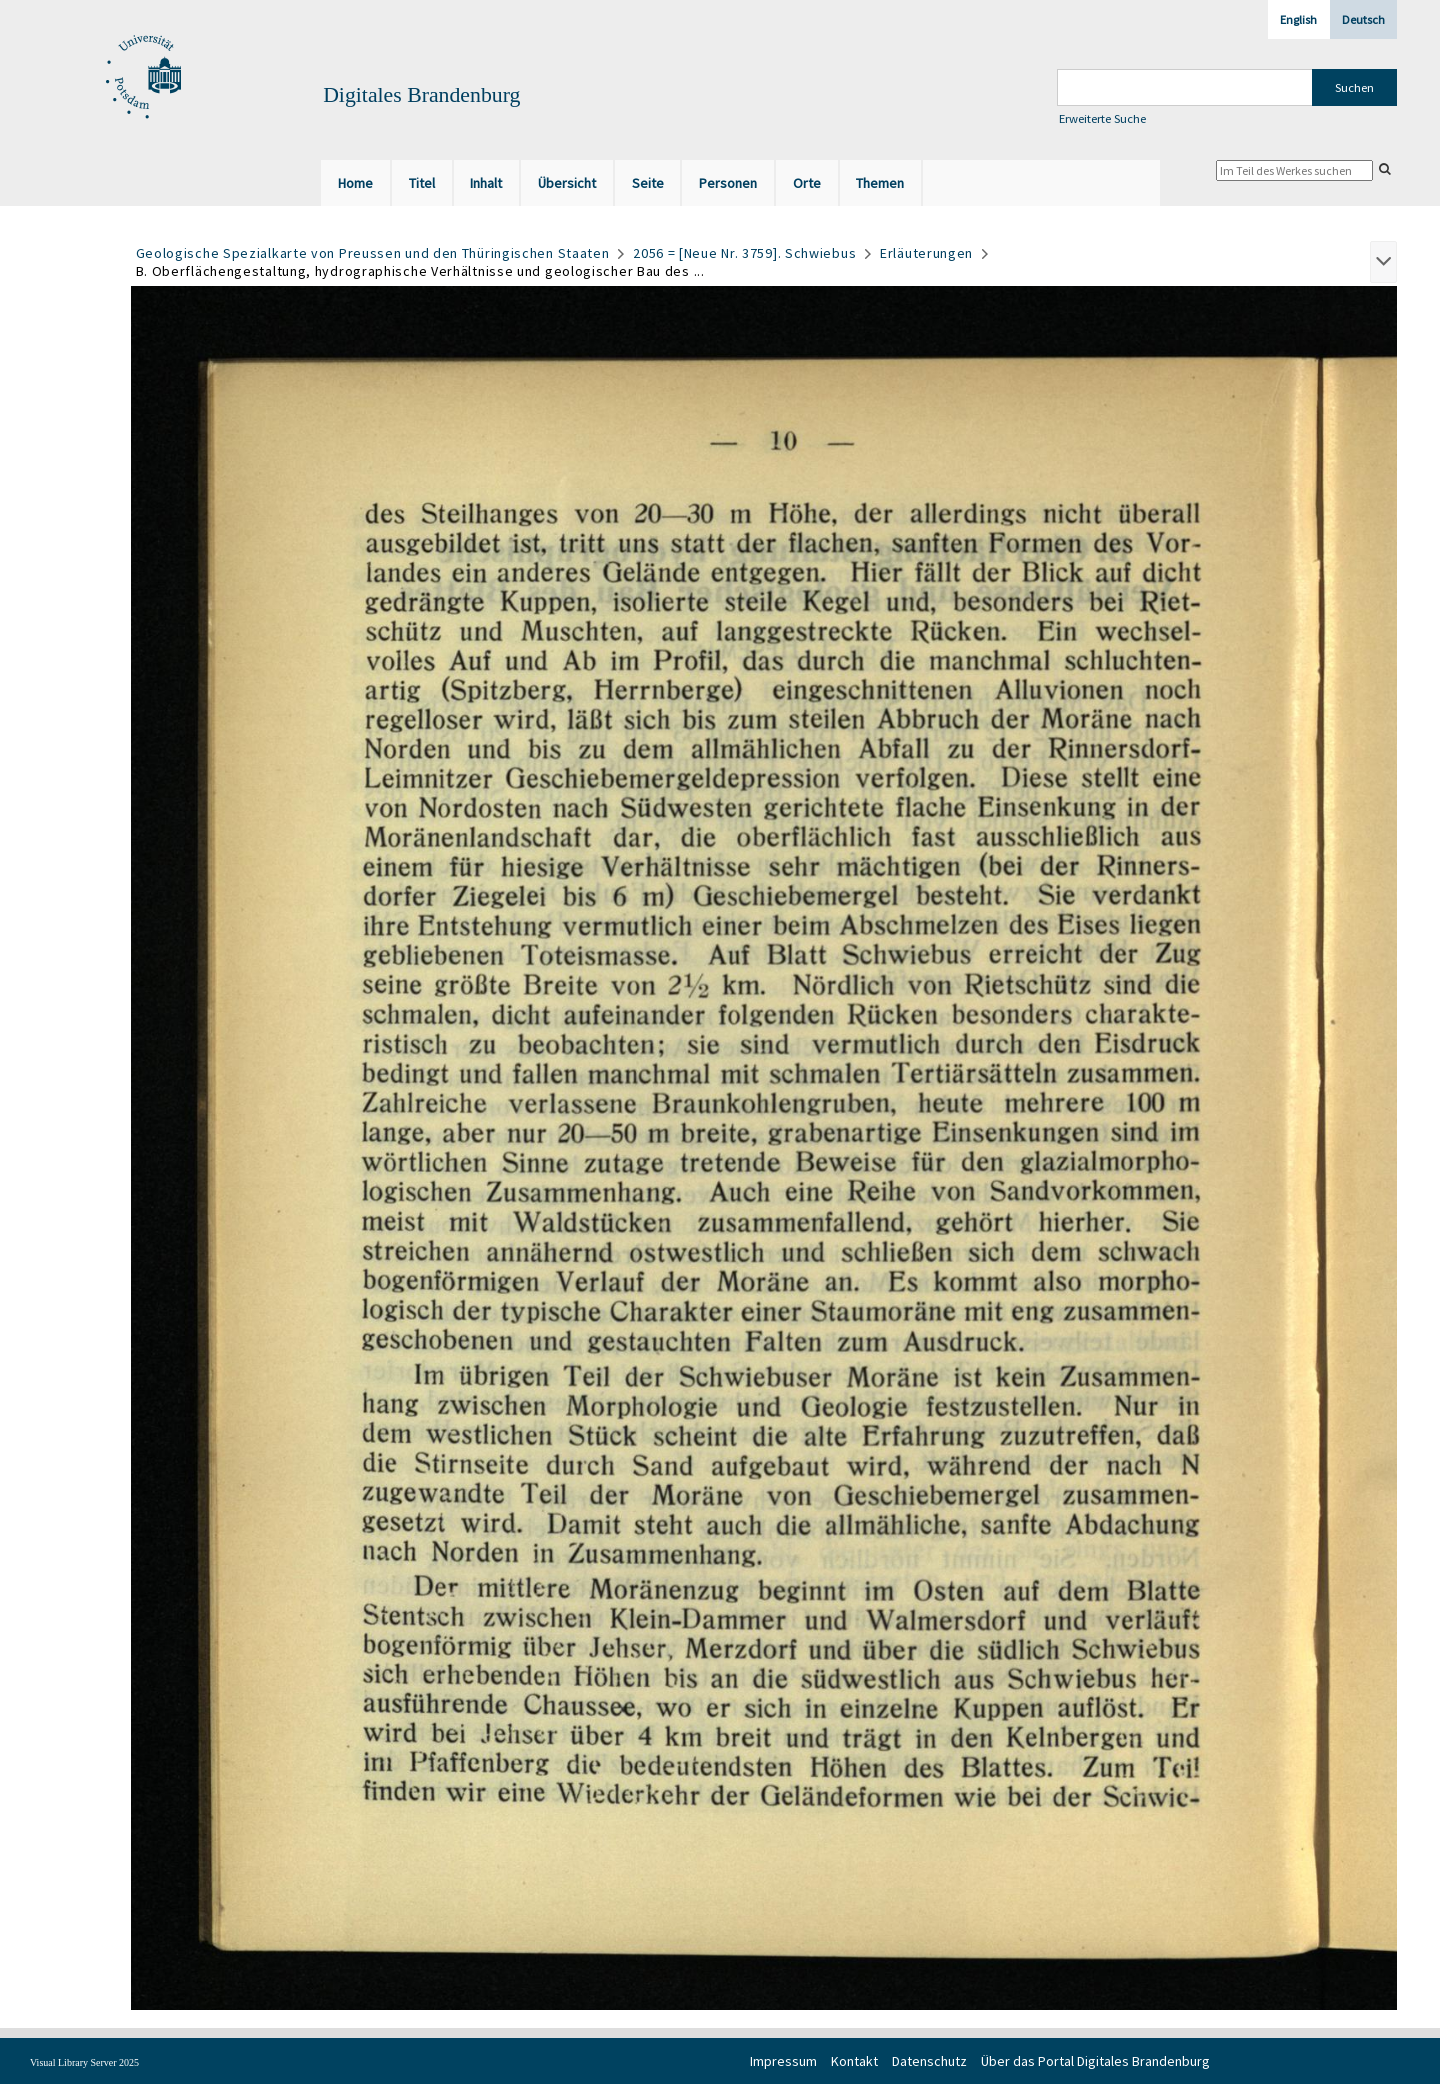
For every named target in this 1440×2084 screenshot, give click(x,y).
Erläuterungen (926, 253)
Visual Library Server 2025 (84, 2062)
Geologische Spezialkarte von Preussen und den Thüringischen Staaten (373, 253)
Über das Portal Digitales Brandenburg (1095, 2061)
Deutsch (1363, 19)
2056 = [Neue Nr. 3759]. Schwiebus (744, 253)
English (1298, 19)
